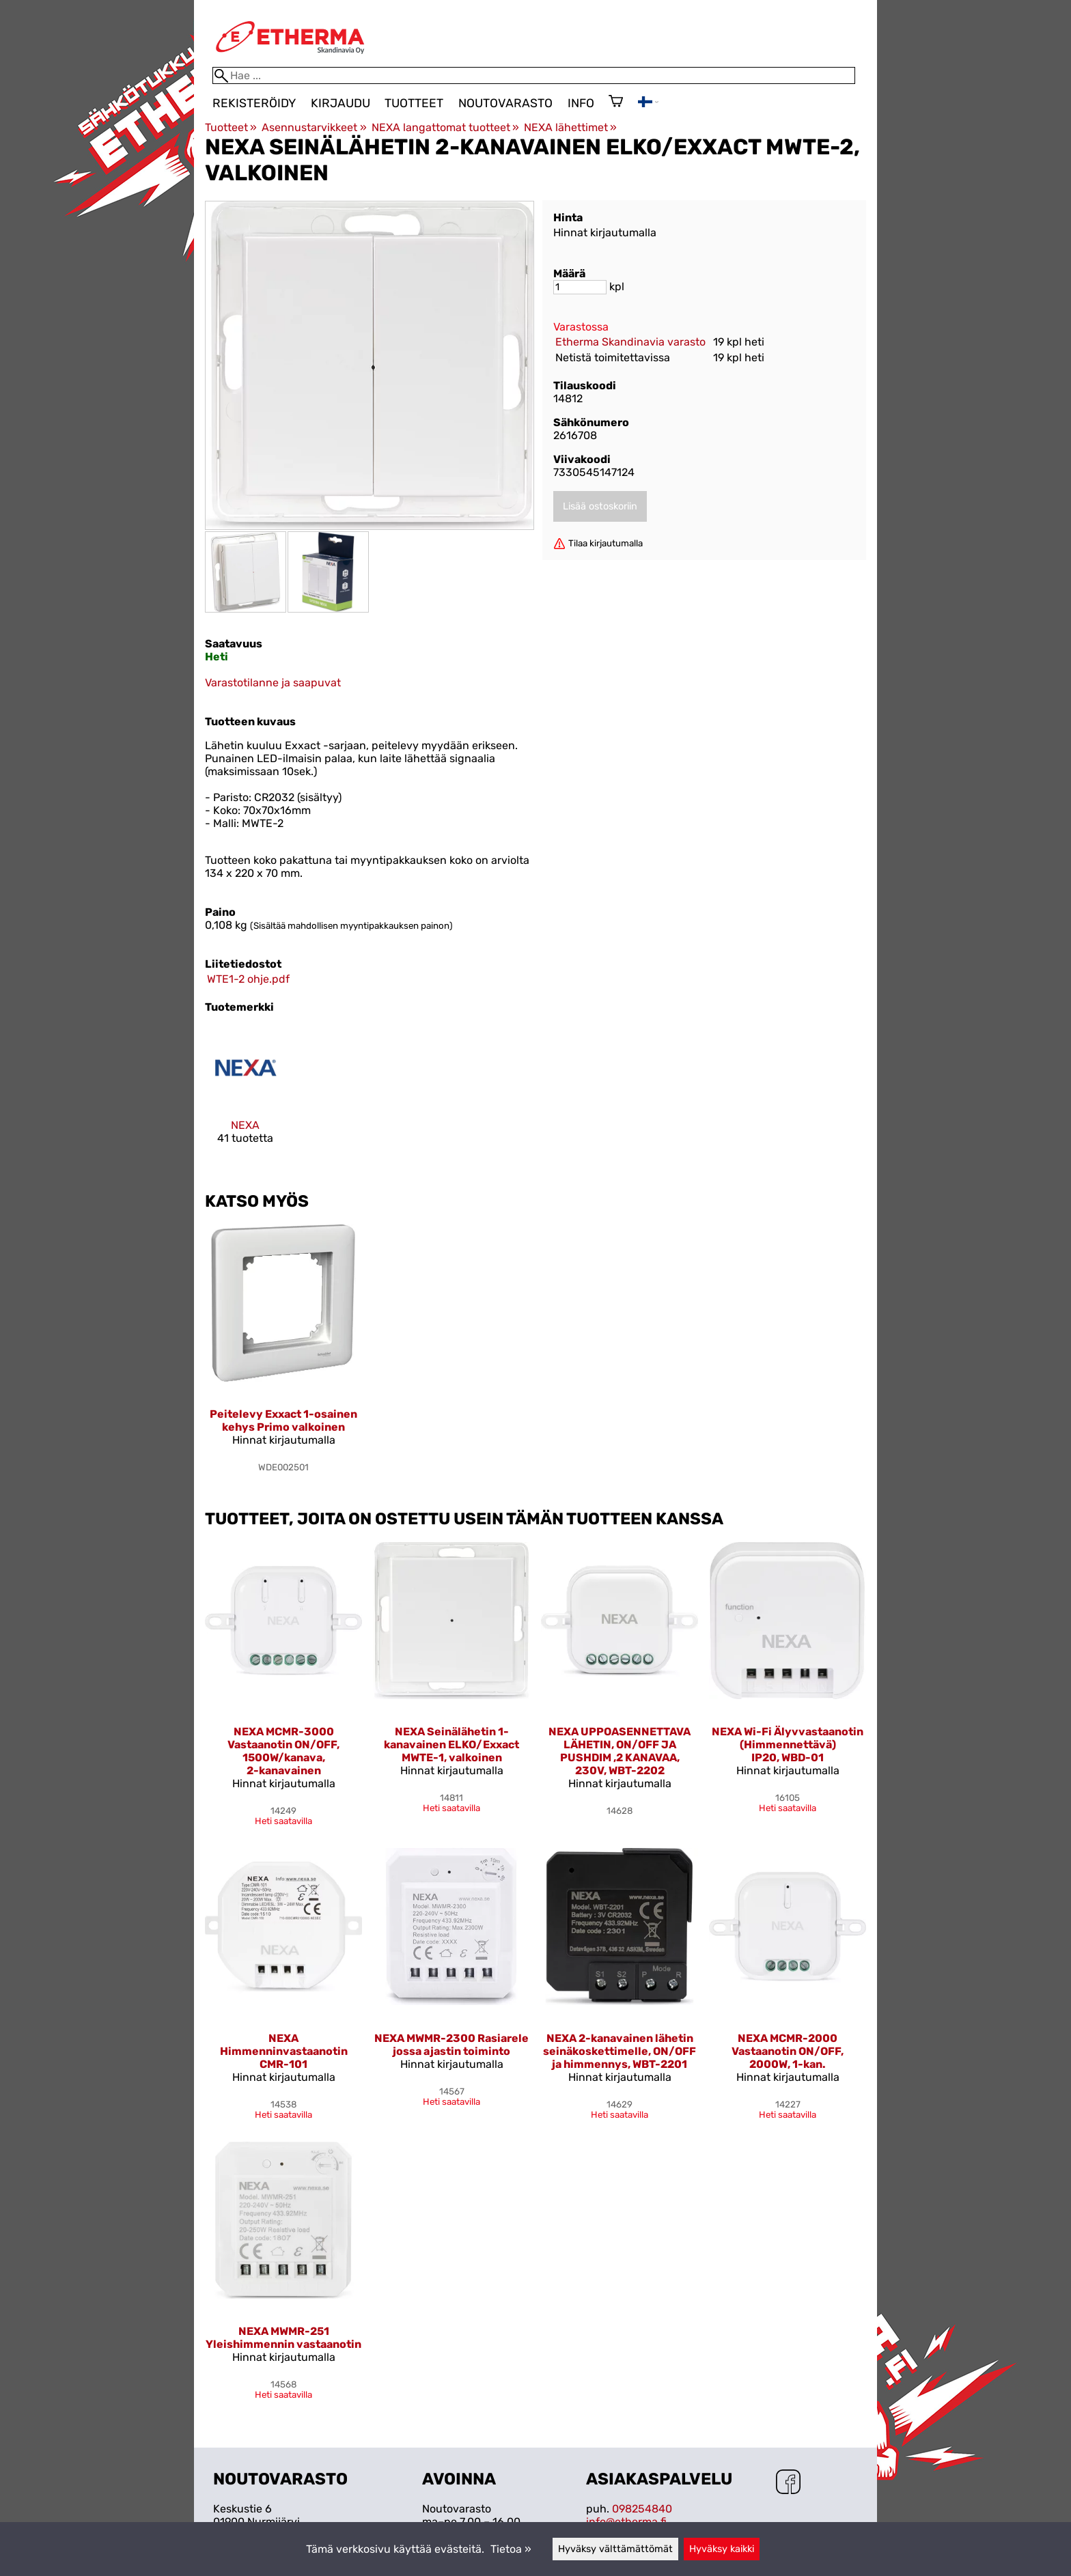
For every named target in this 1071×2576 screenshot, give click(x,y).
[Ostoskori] (616, 102)
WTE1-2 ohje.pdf (248, 978)
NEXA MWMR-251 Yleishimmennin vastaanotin (283, 2338)
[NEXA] (245, 1097)
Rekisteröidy (254, 103)
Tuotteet (414, 103)
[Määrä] (580, 287)
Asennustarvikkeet (314, 127)
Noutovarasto (505, 103)
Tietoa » (510, 2549)
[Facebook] (788, 2483)
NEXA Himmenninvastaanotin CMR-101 (284, 2051)
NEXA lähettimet (570, 127)
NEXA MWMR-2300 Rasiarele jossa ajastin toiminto (451, 2045)
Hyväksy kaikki (721, 2549)
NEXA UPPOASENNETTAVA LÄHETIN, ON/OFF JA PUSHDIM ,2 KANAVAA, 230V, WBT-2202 (619, 1751)
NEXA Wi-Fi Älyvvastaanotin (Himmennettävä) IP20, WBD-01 (787, 1744)
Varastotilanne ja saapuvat (273, 682)
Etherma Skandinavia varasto (630, 341)
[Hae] (533, 75)
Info (581, 103)
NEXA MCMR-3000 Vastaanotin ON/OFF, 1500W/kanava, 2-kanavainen (283, 1751)
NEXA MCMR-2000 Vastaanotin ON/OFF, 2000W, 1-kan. (788, 2051)
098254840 (642, 2508)
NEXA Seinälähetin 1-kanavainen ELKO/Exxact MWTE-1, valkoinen (451, 1744)
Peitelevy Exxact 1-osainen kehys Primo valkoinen (283, 1420)
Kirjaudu (340, 103)
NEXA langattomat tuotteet (445, 127)
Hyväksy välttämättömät (615, 2549)
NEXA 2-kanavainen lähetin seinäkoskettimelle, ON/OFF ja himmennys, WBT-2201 (619, 2051)
